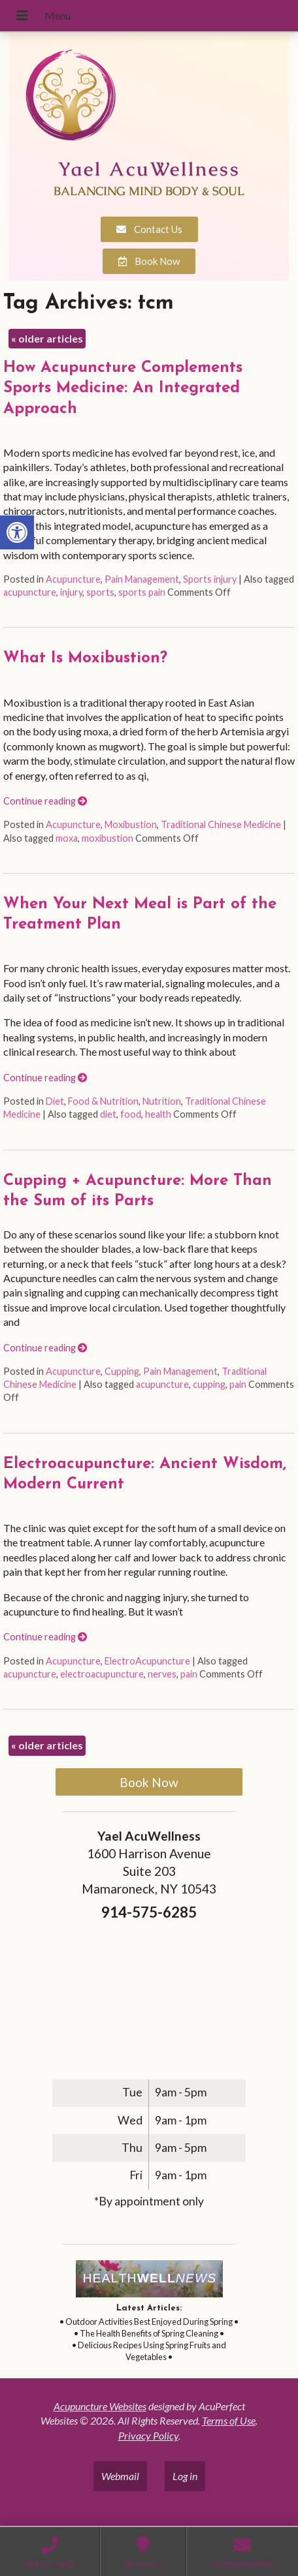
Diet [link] (55, 1101)
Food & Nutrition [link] (103, 1101)
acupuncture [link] (29, 592)
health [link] (158, 1114)
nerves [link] (162, 1673)
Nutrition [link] (161, 1101)
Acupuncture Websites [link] (100, 2406)
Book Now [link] (149, 1782)
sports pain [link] (141, 592)
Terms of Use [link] (229, 2420)
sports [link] (100, 592)
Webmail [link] (120, 2476)
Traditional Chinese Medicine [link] (221, 824)
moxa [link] (67, 838)
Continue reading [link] (45, 800)
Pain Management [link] (142, 579)
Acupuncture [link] (73, 579)
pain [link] (237, 1384)
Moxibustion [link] (131, 824)
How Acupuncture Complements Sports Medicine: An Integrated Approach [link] (122, 388)
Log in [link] (185, 2476)
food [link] (130, 1114)
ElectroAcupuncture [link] (147, 1660)
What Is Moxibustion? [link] (85, 658)
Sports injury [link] (210, 579)
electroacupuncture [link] (102, 1673)
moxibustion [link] (107, 838)
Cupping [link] (122, 1371)
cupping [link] (209, 1384)
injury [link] (71, 592)
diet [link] (108, 1114)
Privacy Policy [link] (148, 2435)
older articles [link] (47, 338)
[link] (17, 532)
